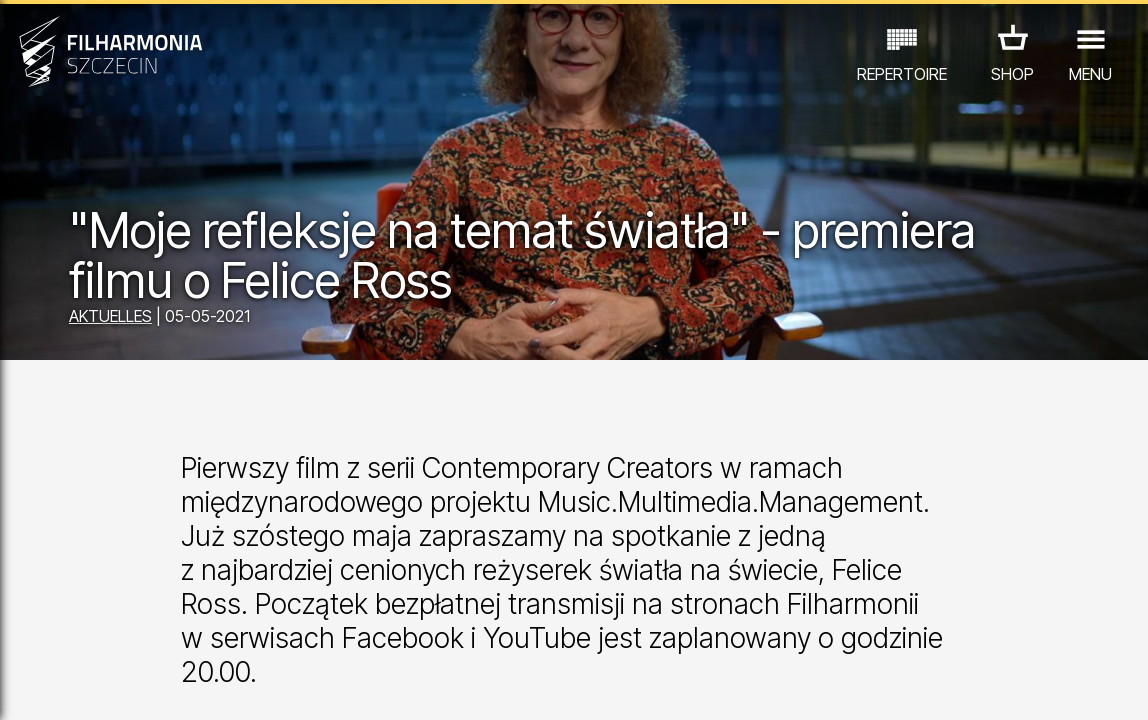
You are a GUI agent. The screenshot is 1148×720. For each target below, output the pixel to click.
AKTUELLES (110, 316)
